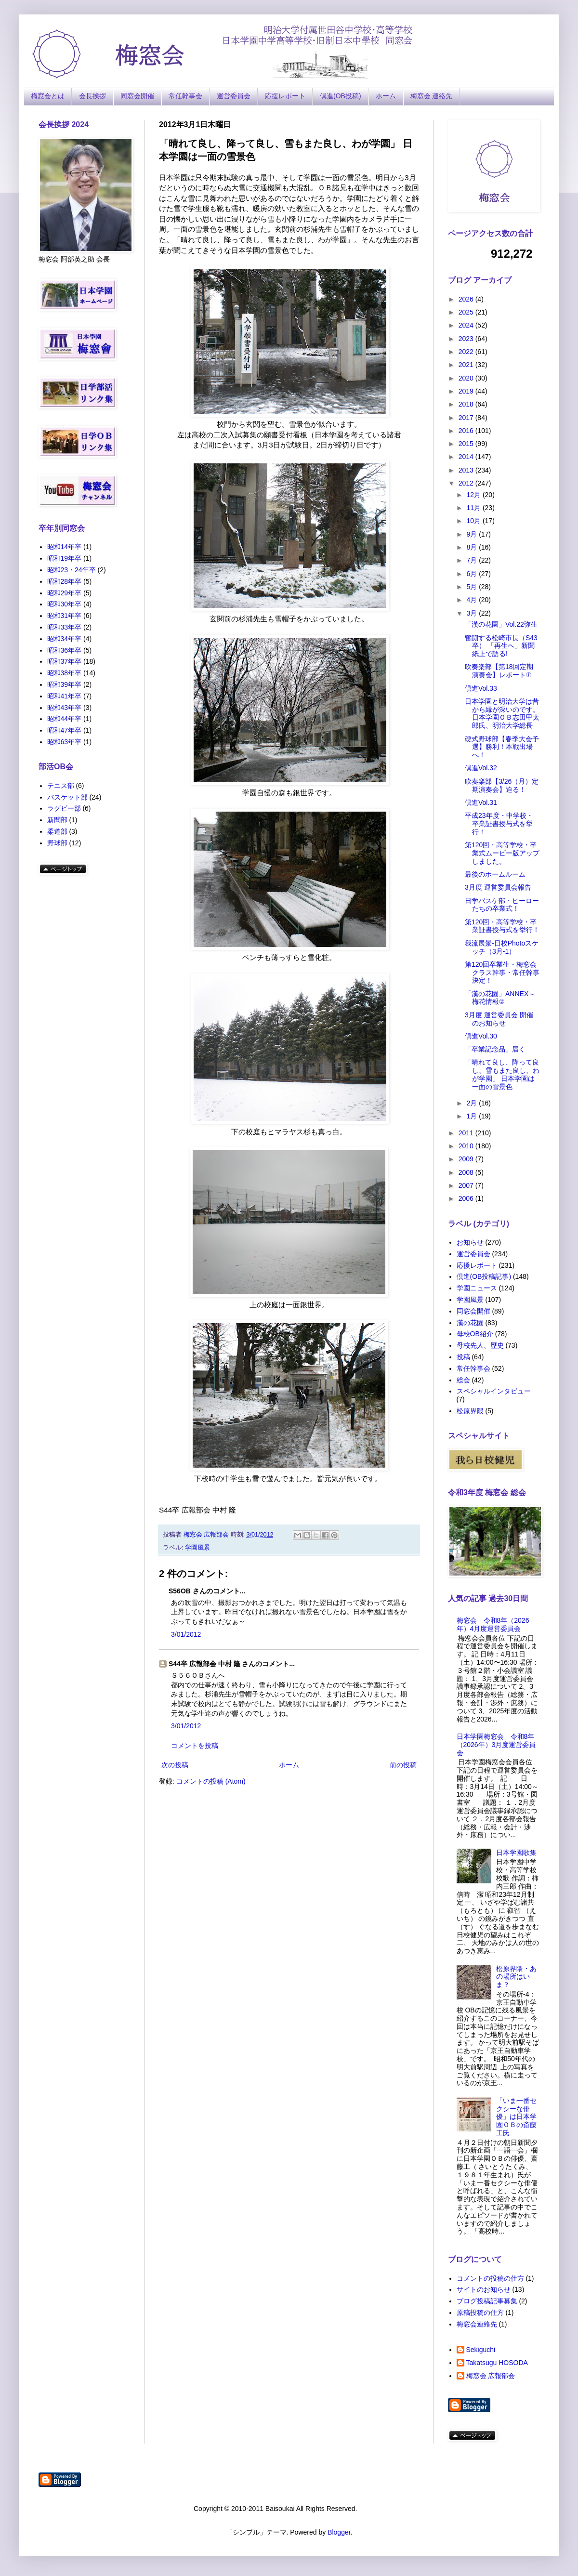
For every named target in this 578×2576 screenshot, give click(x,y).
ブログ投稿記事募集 (487, 2301)
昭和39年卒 (64, 684)
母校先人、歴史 (480, 1345)
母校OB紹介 (475, 1334)
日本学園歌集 (516, 1852)
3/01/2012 (186, 1634)
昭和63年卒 (64, 742)
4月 (472, 600)
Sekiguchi (481, 2349)
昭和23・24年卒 (71, 570)
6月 (472, 574)
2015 (467, 443)
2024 (467, 325)
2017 (467, 417)
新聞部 (57, 820)
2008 (467, 1172)
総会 (463, 1380)
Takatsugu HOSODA (497, 2362)
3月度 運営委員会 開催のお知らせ (499, 1019)
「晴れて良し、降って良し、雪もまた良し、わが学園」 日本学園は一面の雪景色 (502, 1074)
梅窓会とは (48, 96)
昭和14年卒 (64, 547)
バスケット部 (67, 797)
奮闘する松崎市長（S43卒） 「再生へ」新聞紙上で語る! (501, 646)
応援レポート (285, 96)
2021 (467, 364)
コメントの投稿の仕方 (490, 2278)
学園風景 (197, 1547)
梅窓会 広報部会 (490, 2375)
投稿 (463, 1357)
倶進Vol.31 (481, 802)
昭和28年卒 (64, 581)
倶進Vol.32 (481, 768)
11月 (474, 508)
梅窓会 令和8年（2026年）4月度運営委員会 (493, 1624)
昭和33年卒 (64, 627)
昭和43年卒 (64, 707)
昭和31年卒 (64, 615)
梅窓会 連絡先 (431, 96)
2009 (467, 1159)
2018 (467, 404)
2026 (467, 299)
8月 (472, 547)
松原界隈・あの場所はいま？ (516, 1977)
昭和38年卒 (64, 673)
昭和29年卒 (64, 593)
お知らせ (470, 1242)
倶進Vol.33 (481, 688)
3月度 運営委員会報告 (498, 887)
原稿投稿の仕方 (480, 2312)
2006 (467, 1198)
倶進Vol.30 (481, 1036)
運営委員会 (233, 96)
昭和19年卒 (64, 558)
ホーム (386, 96)
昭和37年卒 (64, 661)
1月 (472, 1116)
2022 (467, 351)
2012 (467, 483)
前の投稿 (403, 1765)
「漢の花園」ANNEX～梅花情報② (500, 998)
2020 (467, 378)
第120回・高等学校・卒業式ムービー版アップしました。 (502, 853)
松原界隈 (470, 1411)
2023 (467, 338)
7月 (472, 560)
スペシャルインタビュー (494, 1391)
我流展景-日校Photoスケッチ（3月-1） (502, 947)
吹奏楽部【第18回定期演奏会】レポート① (499, 671)
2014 (467, 456)
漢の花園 (470, 1323)
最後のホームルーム (495, 874)
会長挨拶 (92, 96)
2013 (467, 470)
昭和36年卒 (64, 650)
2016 (467, 430)
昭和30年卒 (64, 604)
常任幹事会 (185, 96)
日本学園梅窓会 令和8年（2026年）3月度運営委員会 (496, 1745)
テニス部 (60, 785)
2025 (467, 312)
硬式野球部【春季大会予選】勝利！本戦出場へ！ (502, 747)
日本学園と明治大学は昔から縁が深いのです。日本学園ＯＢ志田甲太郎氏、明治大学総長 (502, 713)
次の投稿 (174, 1765)
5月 (472, 587)
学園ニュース (477, 1288)
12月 (474, 495)
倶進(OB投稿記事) (484, 1276)
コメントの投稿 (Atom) (211, 1781)
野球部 (57, 843)
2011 (467, 1133)
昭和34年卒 (64, 639)
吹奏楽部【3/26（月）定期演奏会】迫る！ (502, 785)
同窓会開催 (137, 96)
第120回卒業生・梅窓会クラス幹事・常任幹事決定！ (502, 972)
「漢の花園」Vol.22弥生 (501, 624)
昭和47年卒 (64, 730)
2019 (467, 391)
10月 (474, 521)
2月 (472, 1103)
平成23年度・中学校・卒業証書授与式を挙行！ (499, 824)
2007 (467, 1185)
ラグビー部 (64, 808)
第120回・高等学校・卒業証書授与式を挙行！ (502, 926)
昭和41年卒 (64, 696)
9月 (472, 534)
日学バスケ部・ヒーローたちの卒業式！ (502, 905)
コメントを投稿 (194, 1745)
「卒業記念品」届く (495, 1049)
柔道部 (57, 831)
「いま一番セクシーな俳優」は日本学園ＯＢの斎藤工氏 (516, 2117)
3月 (472, 613)
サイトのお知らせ (484, 2289)
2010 (467, 1146)
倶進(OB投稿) (340, 96)
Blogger (339, 2532)
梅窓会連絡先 (477, 2324)
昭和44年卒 (64, 719)
